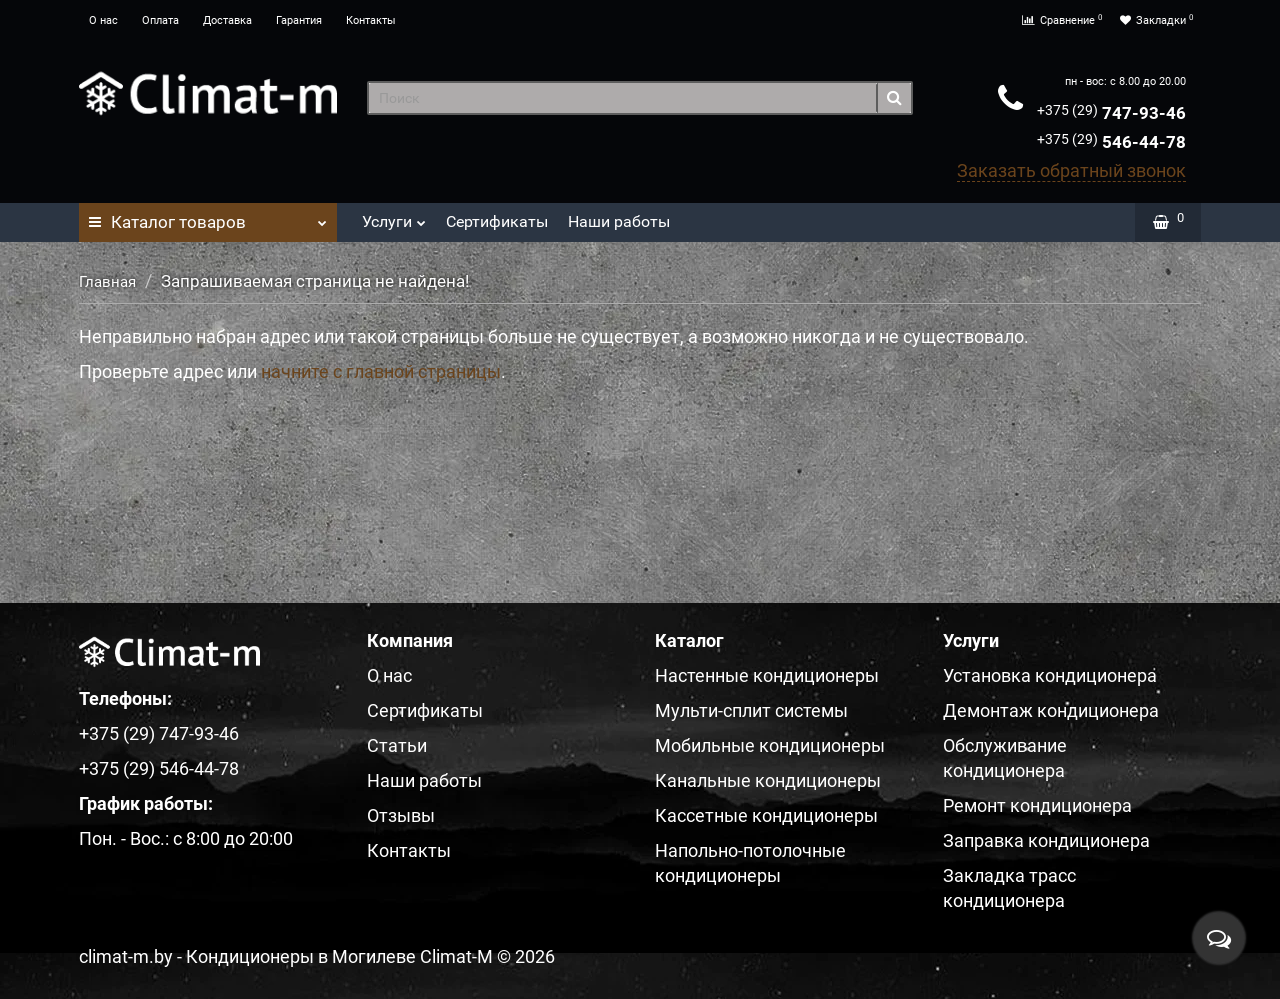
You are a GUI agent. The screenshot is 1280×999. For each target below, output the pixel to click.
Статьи (397, 745)
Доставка (227, 20)
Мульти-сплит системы (751, 710)
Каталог (208, 217)
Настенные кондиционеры (767, 675)
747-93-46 (1111, 113)
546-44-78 (1111, 142)
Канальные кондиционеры (768, 780)
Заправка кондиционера (1046, 840)
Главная (107, 282)
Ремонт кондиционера (1037, 805)
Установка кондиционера (1050, 675)
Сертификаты (497, 221)
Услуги (394, 216)
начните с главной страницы (381, 371)
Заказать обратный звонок (1071, 170)
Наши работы (619, 221)
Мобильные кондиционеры (770, 745)
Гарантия (299, 20)
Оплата (160, 20)
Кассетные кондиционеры (766, 815)
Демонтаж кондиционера (1051, 710)
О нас (103, 20)
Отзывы (401, 815)
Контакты (371, 20)
